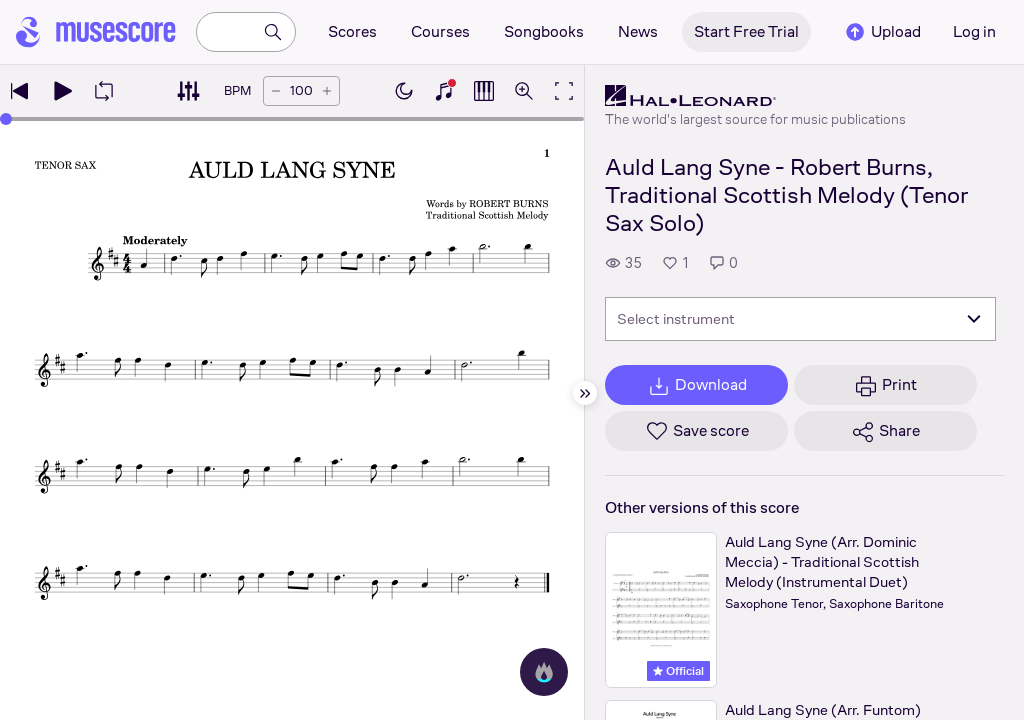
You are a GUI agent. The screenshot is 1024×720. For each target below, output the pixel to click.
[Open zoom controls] (524, 91)
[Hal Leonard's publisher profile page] (755, 96)
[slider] (6, 119)
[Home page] (96, 32)
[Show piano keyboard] (444, 91)
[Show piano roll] (484, 91)
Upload (882, 32)
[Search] (273, 32)
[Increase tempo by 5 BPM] (327, 91)
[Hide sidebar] (585, 393)
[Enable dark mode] (404, 91)
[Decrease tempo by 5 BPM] (276, 91)
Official (678, 671)
